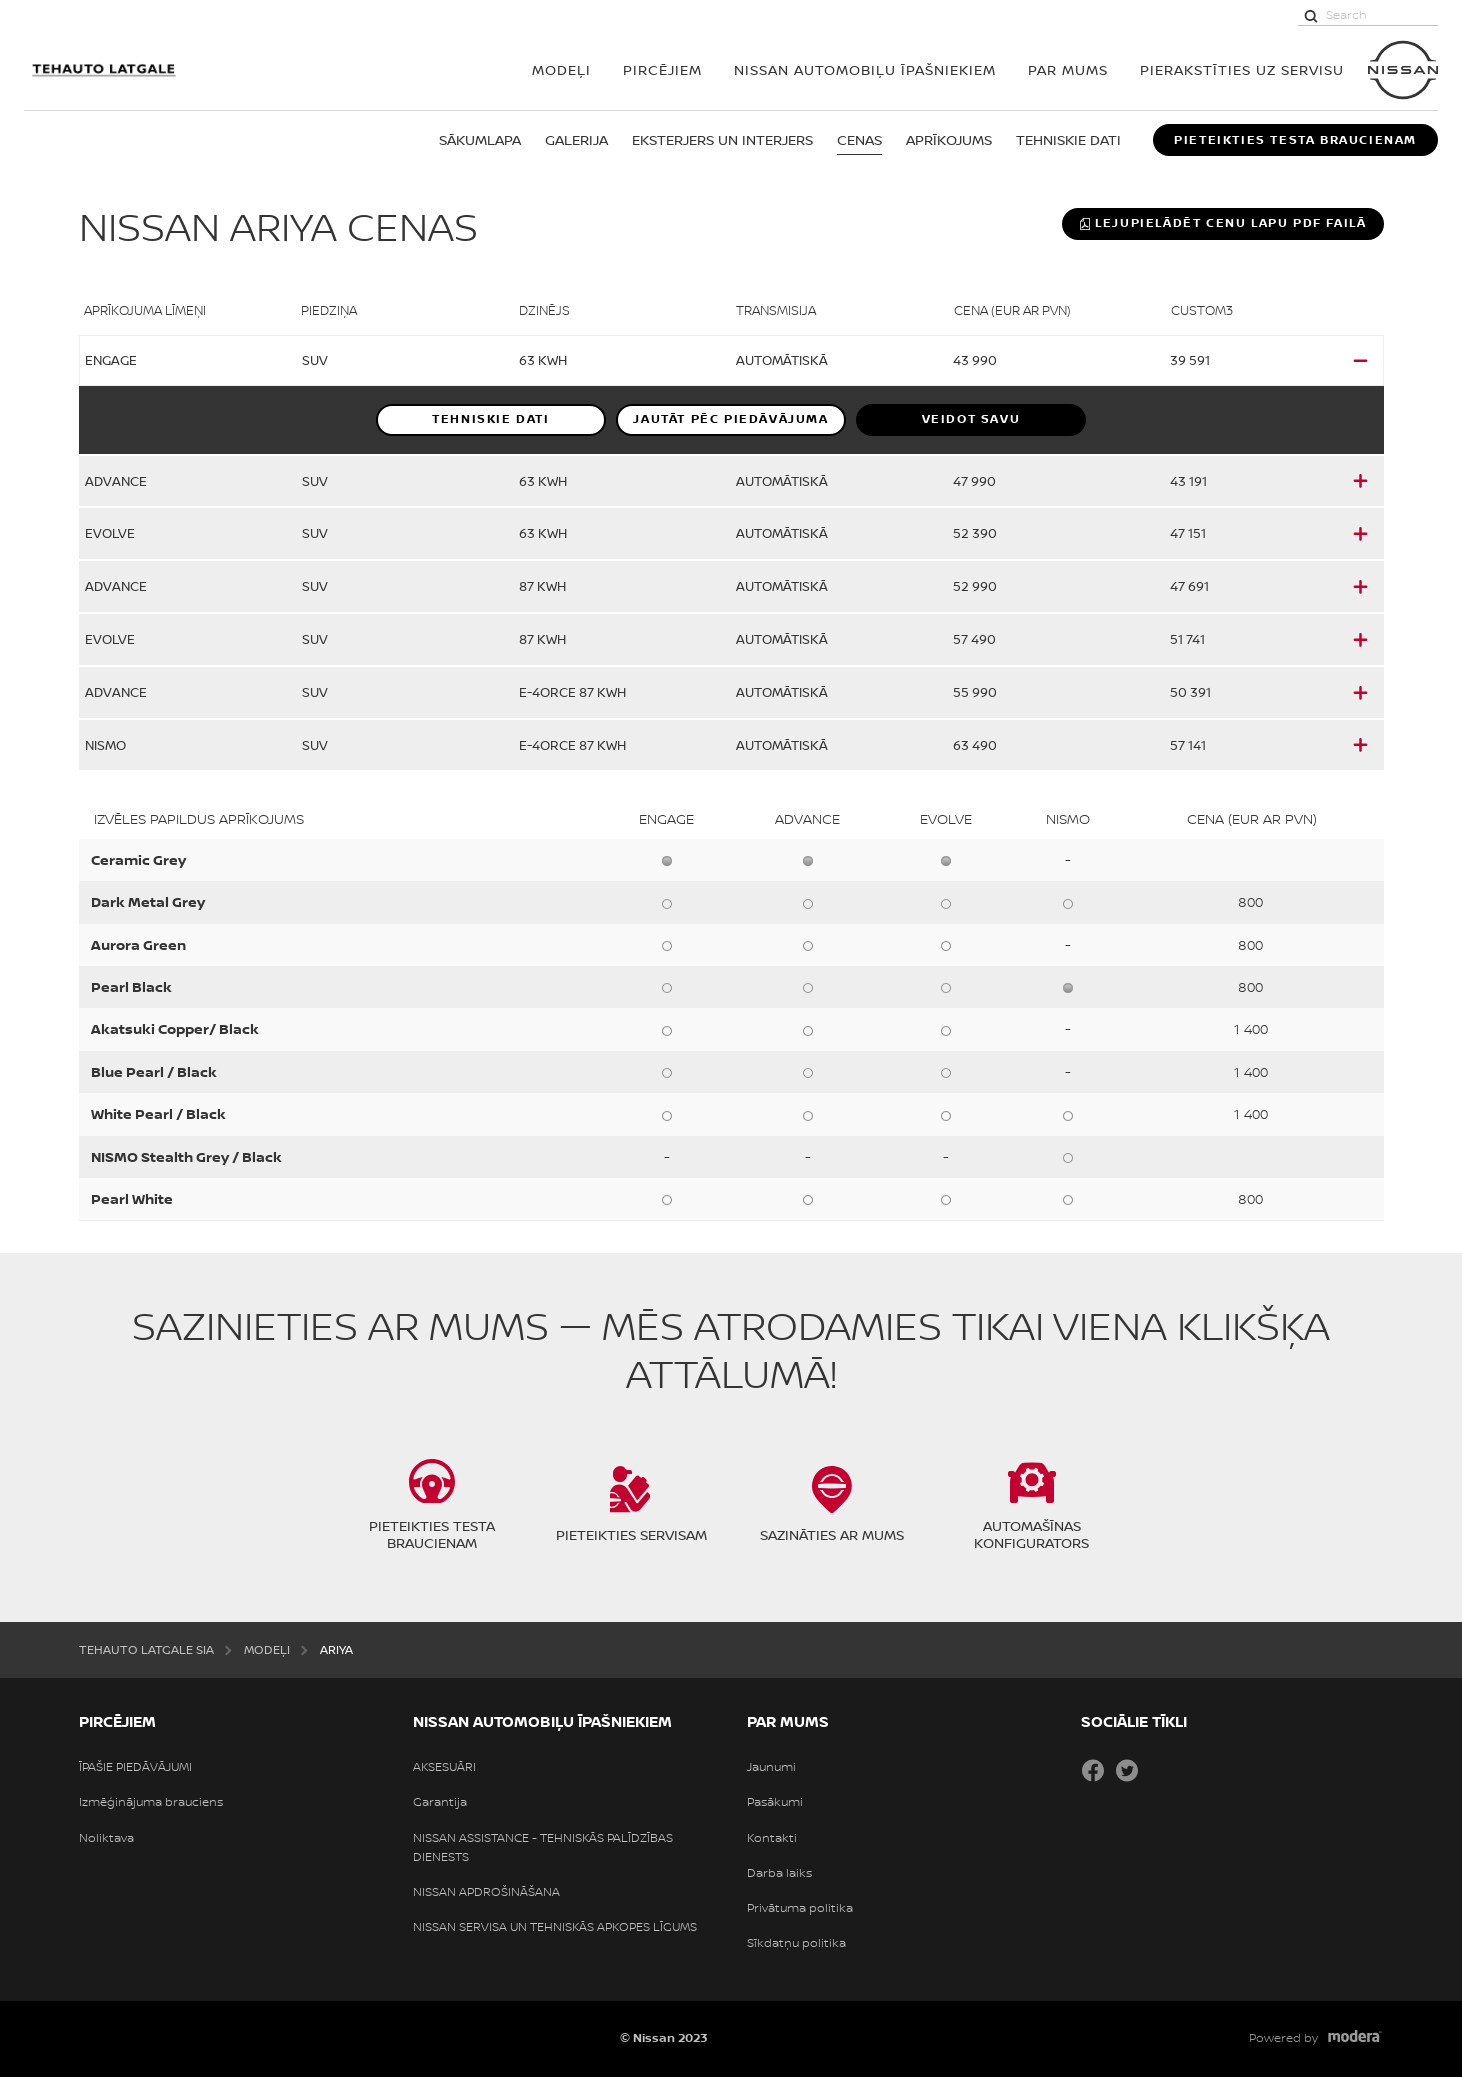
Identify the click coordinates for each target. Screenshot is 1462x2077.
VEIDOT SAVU (971, 419)
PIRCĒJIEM (662, 69)
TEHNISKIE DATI (1068, 139)
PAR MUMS (1068, 69)
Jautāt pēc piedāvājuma (730, 419)
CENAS (859, 139)
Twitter (1127, 1770)
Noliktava (106, 1838)
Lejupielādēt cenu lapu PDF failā (1222, 223)
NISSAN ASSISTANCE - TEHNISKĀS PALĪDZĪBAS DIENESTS (543, 1847)
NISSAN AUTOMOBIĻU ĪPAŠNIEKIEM (865, 69)
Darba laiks (779, 1873)
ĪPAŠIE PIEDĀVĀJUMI (135, 1767)
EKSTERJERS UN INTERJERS (722, 139)
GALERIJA (576, 139)
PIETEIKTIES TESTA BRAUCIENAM (1295, 140)
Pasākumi (775, 1802)
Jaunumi (771, 1767)
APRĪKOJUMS (949, 139)
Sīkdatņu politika (796, 1943)
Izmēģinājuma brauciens (151, 1802)
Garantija (440, 1802)
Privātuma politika (800, 1908)
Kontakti (772, 1838)
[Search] (1311, 15)
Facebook (1093, 1770)
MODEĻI (561, 69)
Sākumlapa (480, 139)
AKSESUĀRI (444, 1767)
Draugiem (1161, 1770)
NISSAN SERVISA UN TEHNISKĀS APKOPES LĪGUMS (555, 1927)
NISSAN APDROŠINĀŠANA (486, 1892)
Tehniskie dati (490, 419)
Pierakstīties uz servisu (1242, 69)
